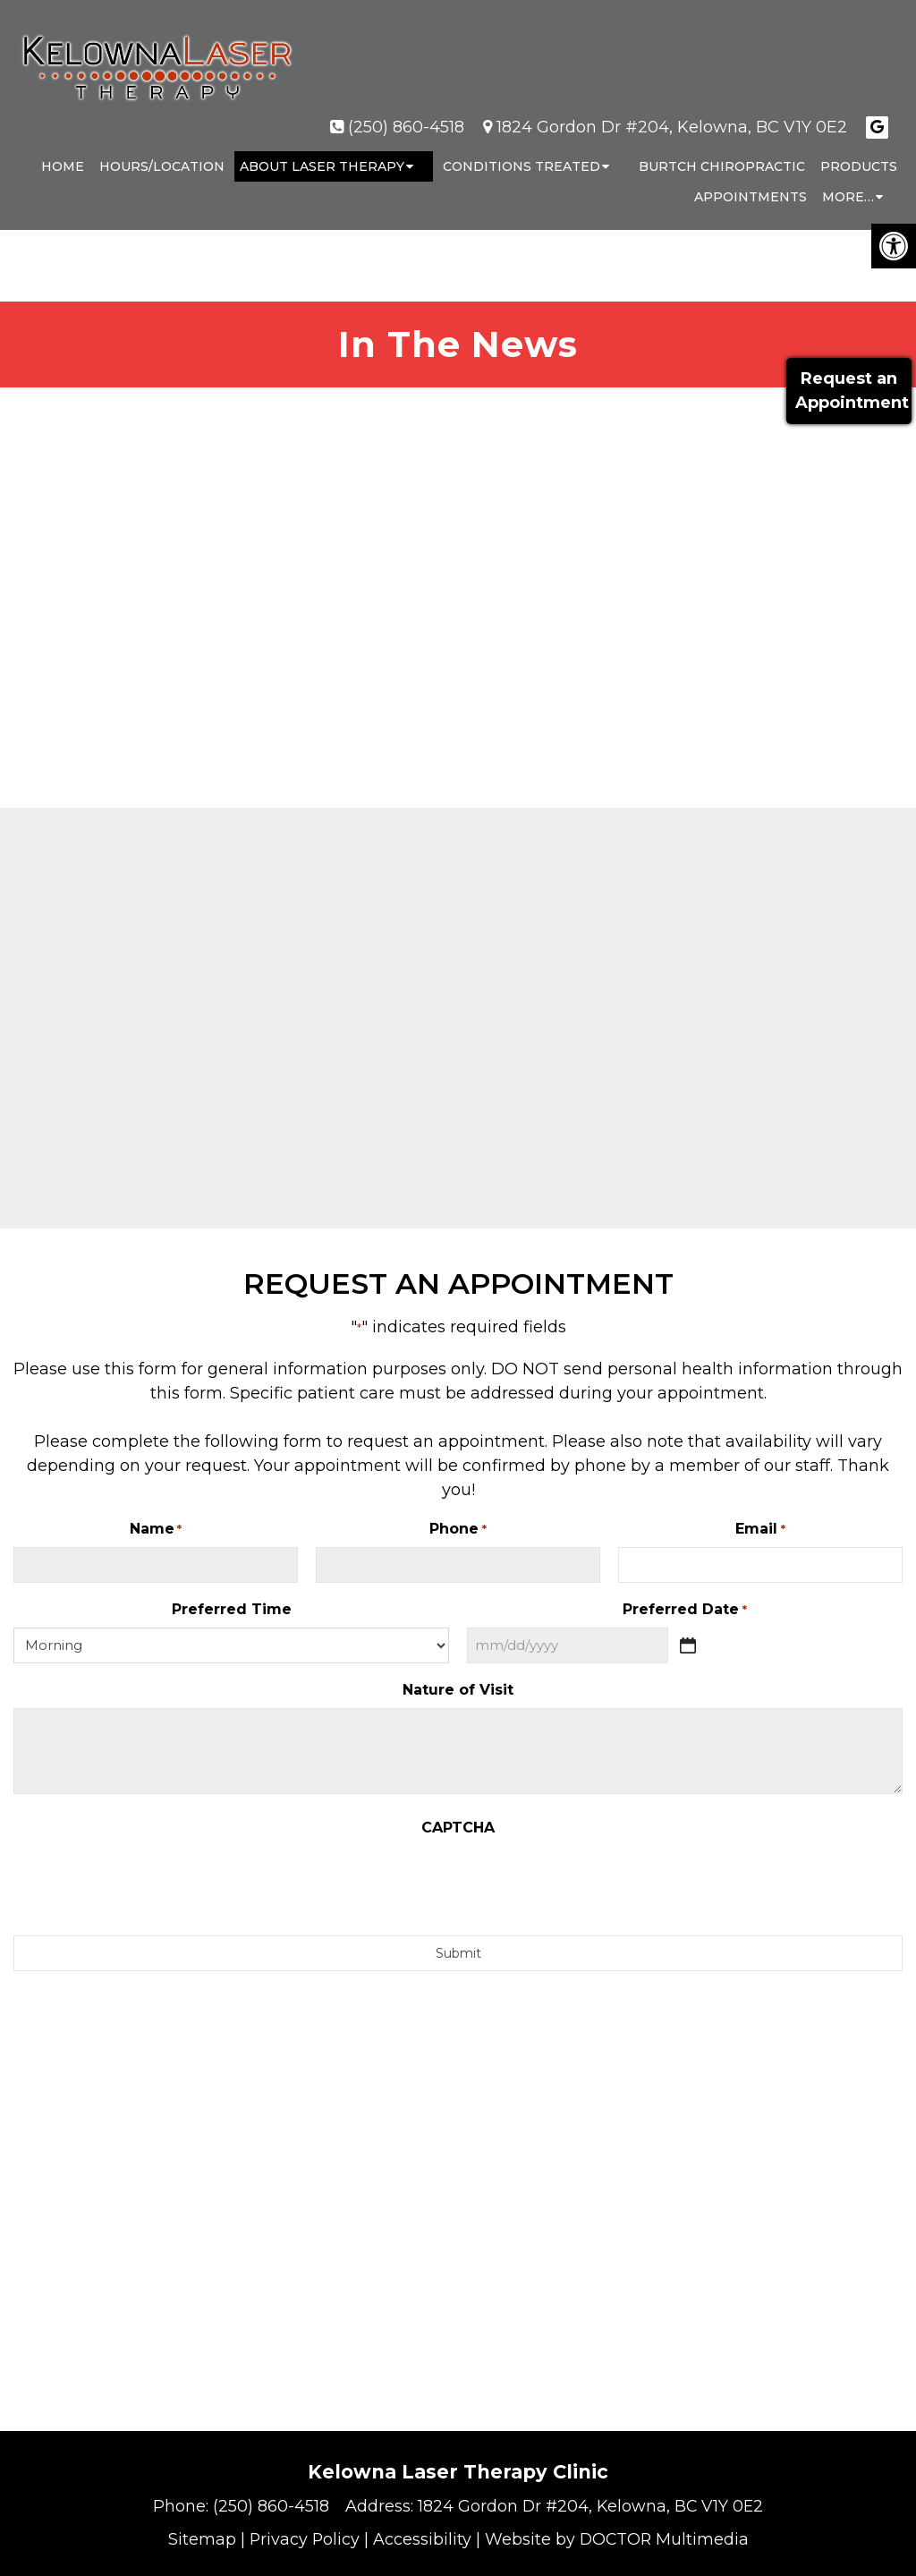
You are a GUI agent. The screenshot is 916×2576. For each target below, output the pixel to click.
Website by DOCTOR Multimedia (617, 2539)
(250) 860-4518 (406, 109)
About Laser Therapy (322, 148)
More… (848, 179)
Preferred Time (232, 1609)
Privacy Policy (303, 2539)
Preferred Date (684, 1610)
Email (760, 1529)
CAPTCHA (458, 1827)
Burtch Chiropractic (722, 148)
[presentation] (458, 1881)
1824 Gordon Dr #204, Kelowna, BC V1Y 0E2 (671, 109)
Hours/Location (162, 148)
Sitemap (199, 2539)
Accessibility (421, 2539)
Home (62, 148)
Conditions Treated (521, 148)
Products (858, 148)
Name (156, 1529)
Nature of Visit (458, 1689)
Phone (457, 1529)
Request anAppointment (849, 390)
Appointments (750, 179)
